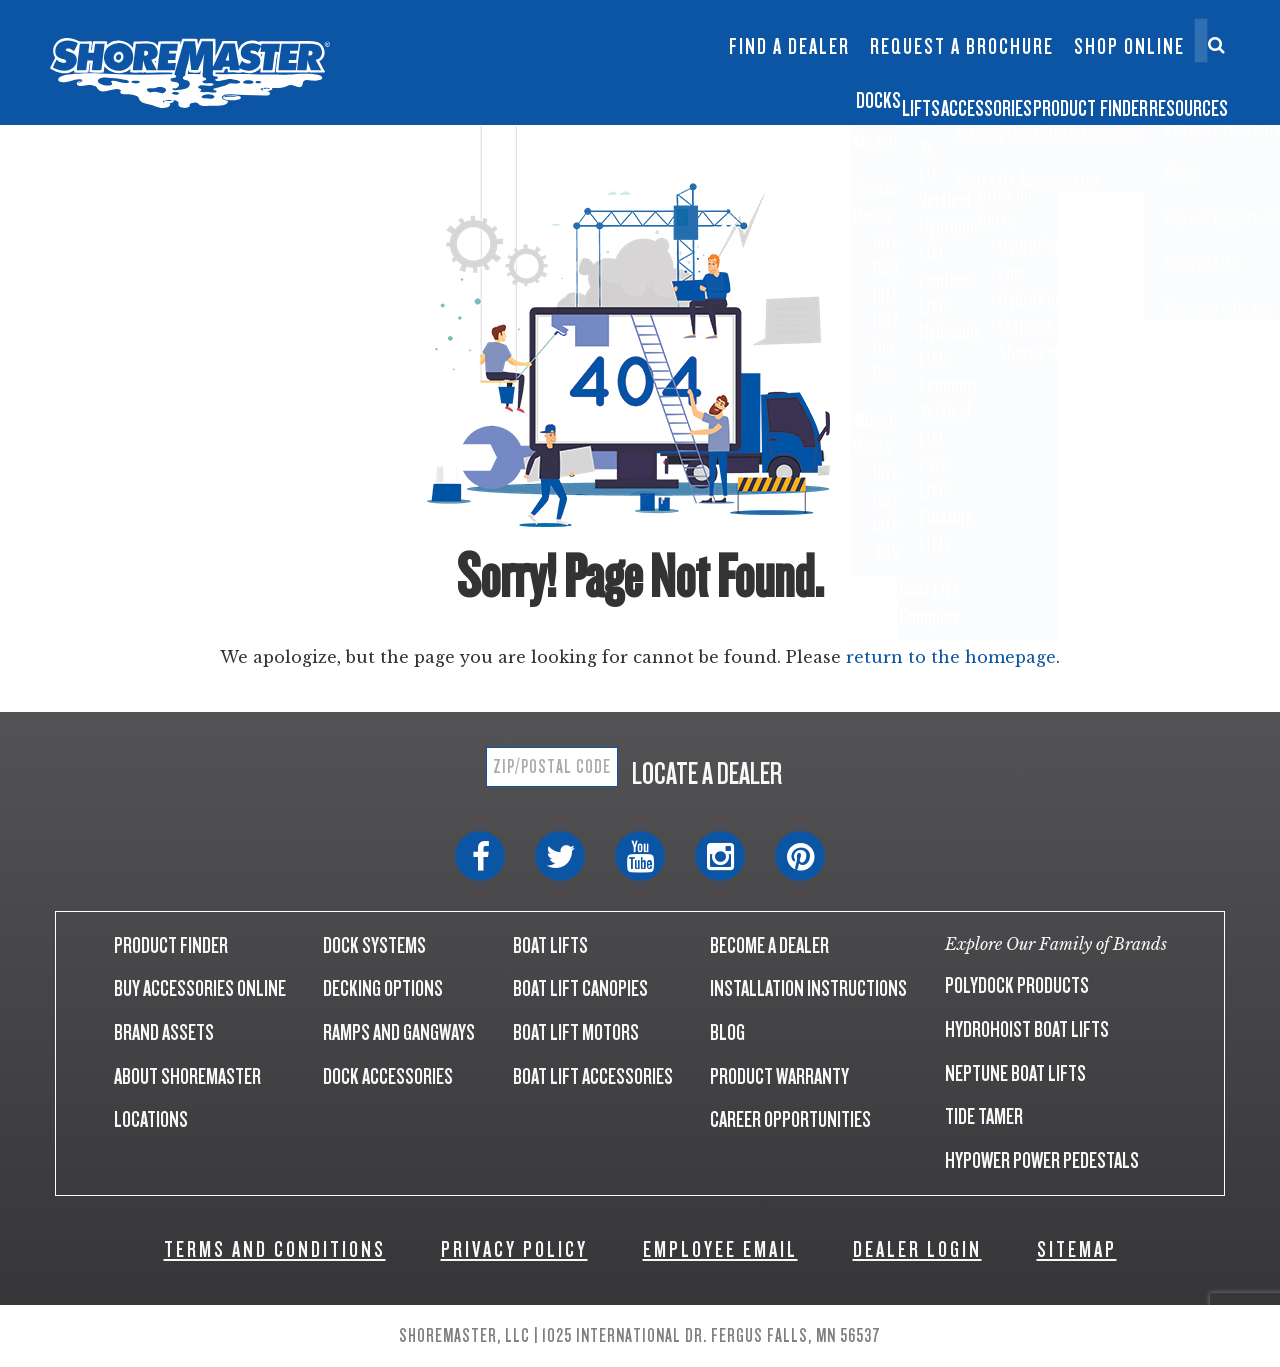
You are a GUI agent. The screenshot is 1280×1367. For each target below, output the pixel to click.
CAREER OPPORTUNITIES (790, 1119)
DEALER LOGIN (917, 1249)
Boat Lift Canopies (487, 68)
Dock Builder (605, 56)
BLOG (727, 1032)
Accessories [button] (789, 93)
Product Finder (984, 93)
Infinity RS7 (368, 36)
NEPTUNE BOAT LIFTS (1015, 1073)
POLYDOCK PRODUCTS (1017, 985)
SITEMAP (1077, 1249)
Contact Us (1122, 27)
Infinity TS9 (368, 68)
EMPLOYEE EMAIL (720, 1249)
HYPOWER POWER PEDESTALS (1042, 1160)
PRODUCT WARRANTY (779, 1076)
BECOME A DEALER (769, 945)
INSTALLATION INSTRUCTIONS (808, 988)
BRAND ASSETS (164, 1032)
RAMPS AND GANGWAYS (399, 1032)
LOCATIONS (151, 1119)
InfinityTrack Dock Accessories (789, 27)
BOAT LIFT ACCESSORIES (593, 1076)
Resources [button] (1170, 93)
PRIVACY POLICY (514, 1249)
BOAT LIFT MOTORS (576, 1032)
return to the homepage (951, 657)
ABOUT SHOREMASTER (187, 1076)
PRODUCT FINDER (171, 945)
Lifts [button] (648, 93)
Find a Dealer (789, 47)
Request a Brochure (962, 47)
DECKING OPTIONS (383, 988)
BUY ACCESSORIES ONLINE (200, 988)
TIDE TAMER (984, 1116)
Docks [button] (543, 93)
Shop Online (1129, 47)
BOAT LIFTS (550, 945)
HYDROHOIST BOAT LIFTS (1027, 1029)
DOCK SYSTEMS (374, 945)
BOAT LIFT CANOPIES (580, 988)
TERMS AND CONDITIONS (275, 1249)
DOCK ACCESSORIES (388, 1076)
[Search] (1216, 44)
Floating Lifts (484, 16)
